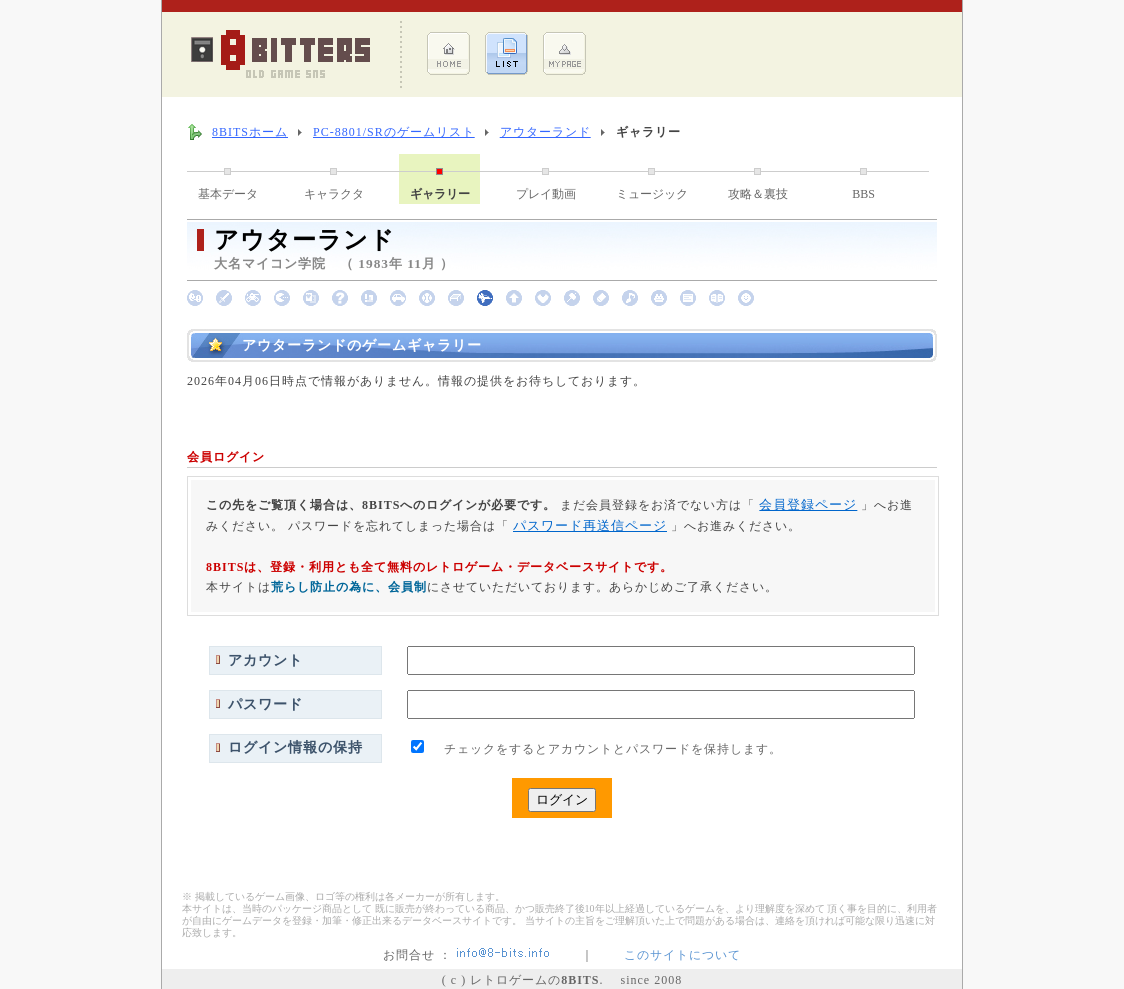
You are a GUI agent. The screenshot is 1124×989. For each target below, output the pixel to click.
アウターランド (545, 132)
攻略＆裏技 (758, 194)
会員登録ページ (808, 504)
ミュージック (652, 194)
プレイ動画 (546, 194)
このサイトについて (682, 955)
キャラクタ (334, 194)
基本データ (228, 194)
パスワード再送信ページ (590, 525)
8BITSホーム (250, 132)
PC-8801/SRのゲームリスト (394, 132)
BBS (863, 194)
